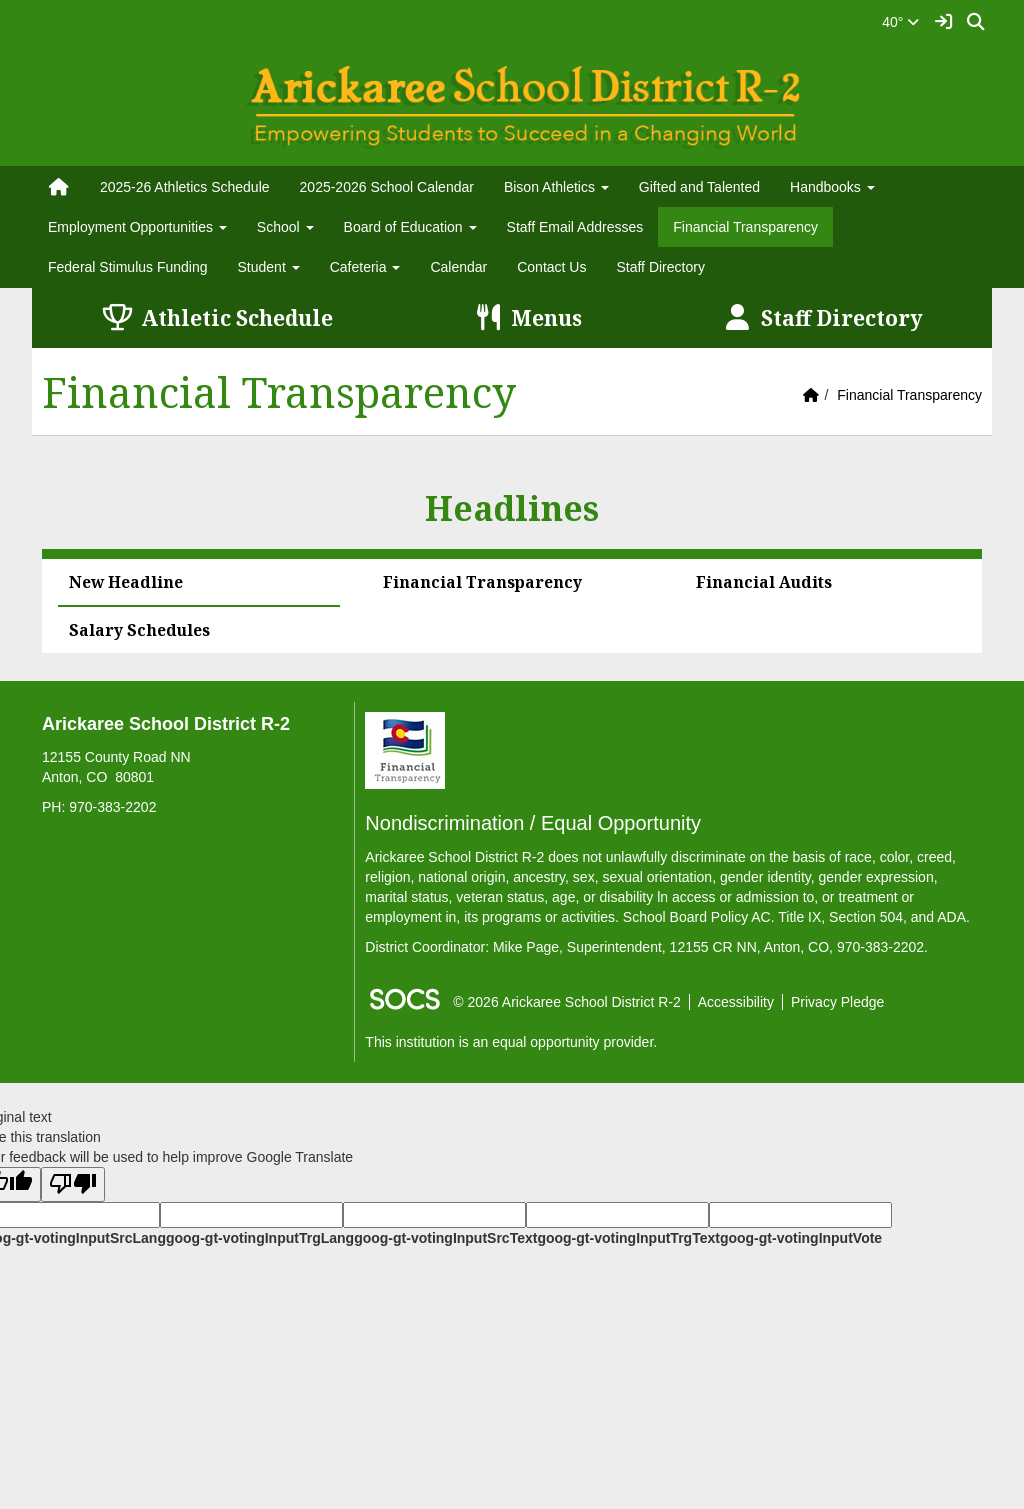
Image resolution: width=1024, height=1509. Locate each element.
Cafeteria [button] (365, 267)
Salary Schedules (139, 630)
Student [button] (269, 267)
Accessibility (736, 1002)
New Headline (126, 582)
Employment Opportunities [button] (137, 227)
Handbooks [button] (832, 187)
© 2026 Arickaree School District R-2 (566, 1002)
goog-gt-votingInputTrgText (628, 1238)
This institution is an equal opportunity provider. (511, 1042)
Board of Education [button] (410, 227)
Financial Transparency (745, 227)
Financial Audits (764, 582)
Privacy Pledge (837, 1002)
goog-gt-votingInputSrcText (445, 1238)
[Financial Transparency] (405, 749)
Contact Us (551, 267)
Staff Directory (660, 267)
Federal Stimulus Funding (128, 267)
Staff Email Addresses (575, 227)
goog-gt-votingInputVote (801, 1238)
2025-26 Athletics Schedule (185, 187)
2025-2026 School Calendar (387, 187)
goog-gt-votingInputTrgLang (260, 1238)
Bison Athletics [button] (556, 187)
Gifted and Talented (699, 187)
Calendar (458, 267)
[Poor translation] (73, 1184)
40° (900, 22)
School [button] (285, 227)
